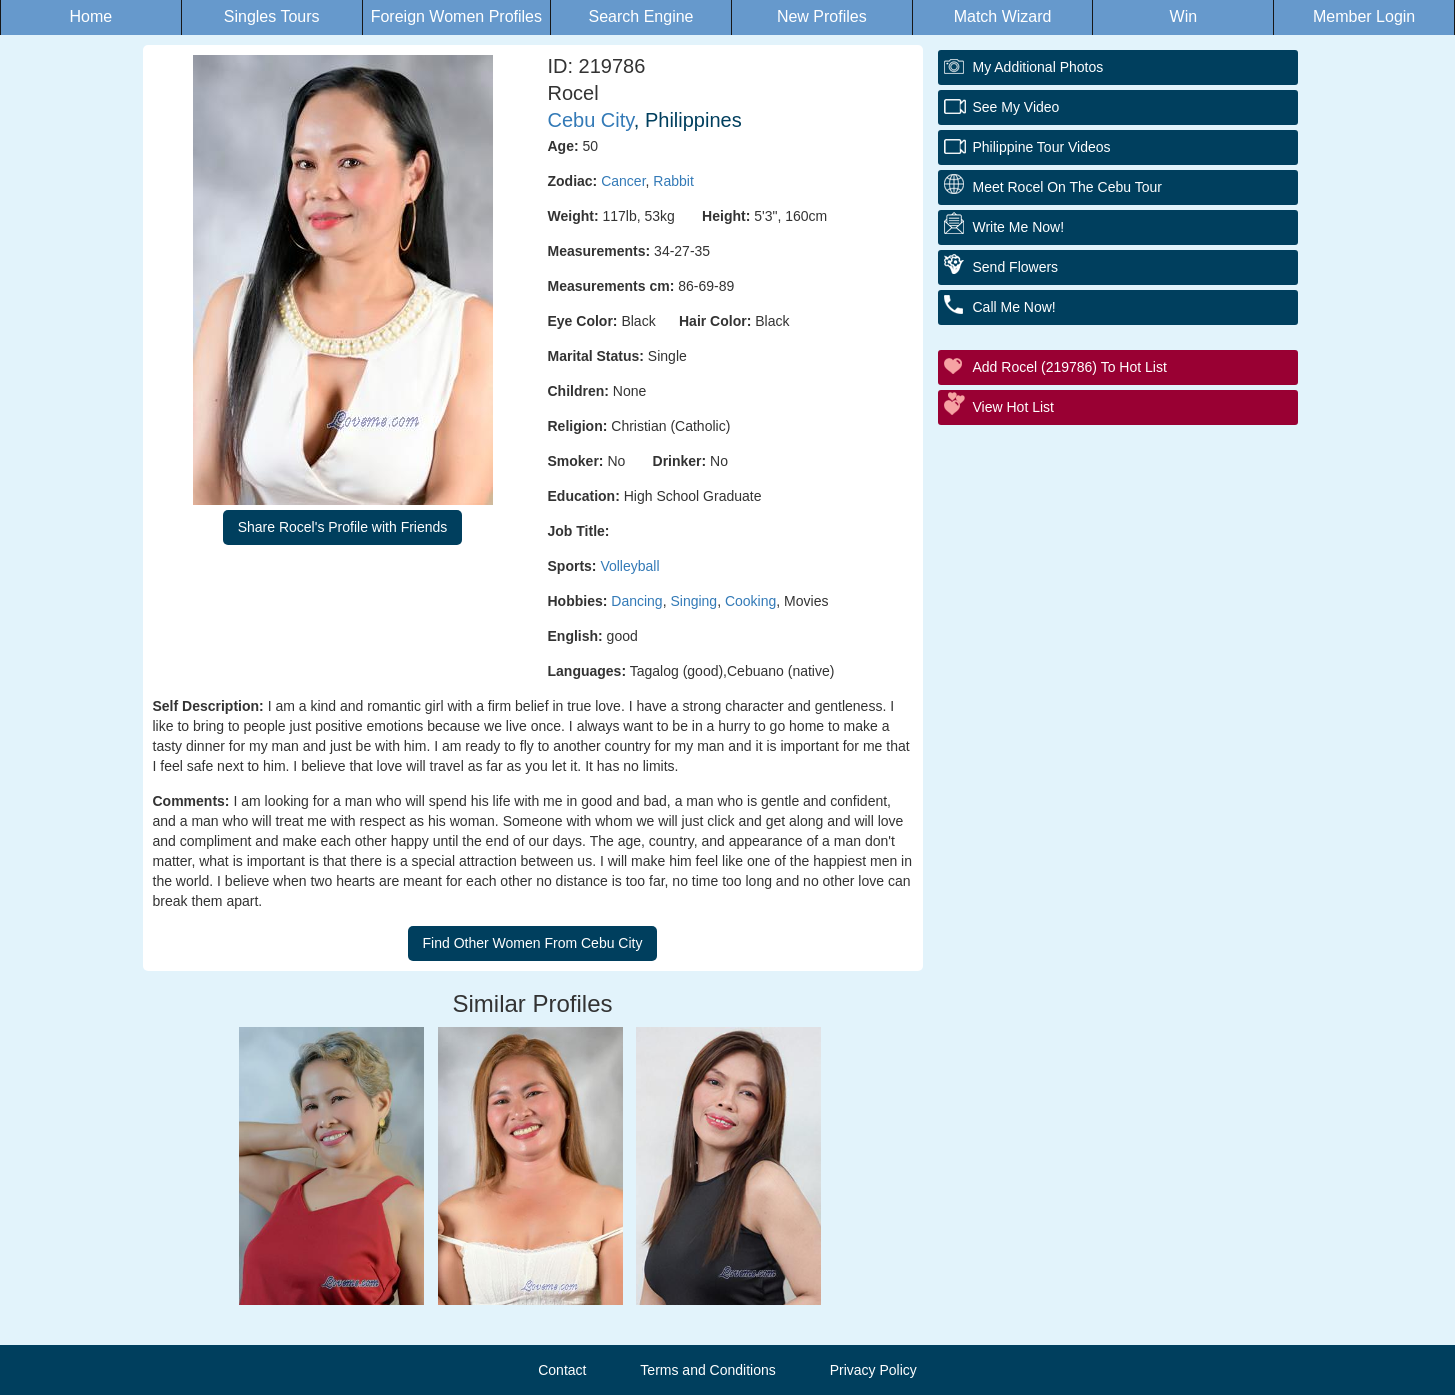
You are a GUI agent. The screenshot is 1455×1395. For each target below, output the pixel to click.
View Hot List (1013, 407)
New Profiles (822, 16)
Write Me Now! (1019, 227)
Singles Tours (272, 16)
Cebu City (591, 120)
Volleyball (629, 566)
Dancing (636, 601)
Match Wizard (1003, 16)
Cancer (623, 181)
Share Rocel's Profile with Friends (343, 527)
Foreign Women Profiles (456, 16)
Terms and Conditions (707, 1370)
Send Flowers (1016, 267)
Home (91, 16)
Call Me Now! (1014, 307)
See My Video (1016, 107)
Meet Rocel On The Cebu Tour (1067, 187)
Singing (693, 601)
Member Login (1364, 16)
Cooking (750, 601)
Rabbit (673, 181)
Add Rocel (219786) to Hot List (1070, 367)
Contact (562, 1370)
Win (1184, 16)
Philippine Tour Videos (1042, 147)
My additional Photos (1038, 67)
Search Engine (641, 16)
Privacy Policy (873, 1370)
